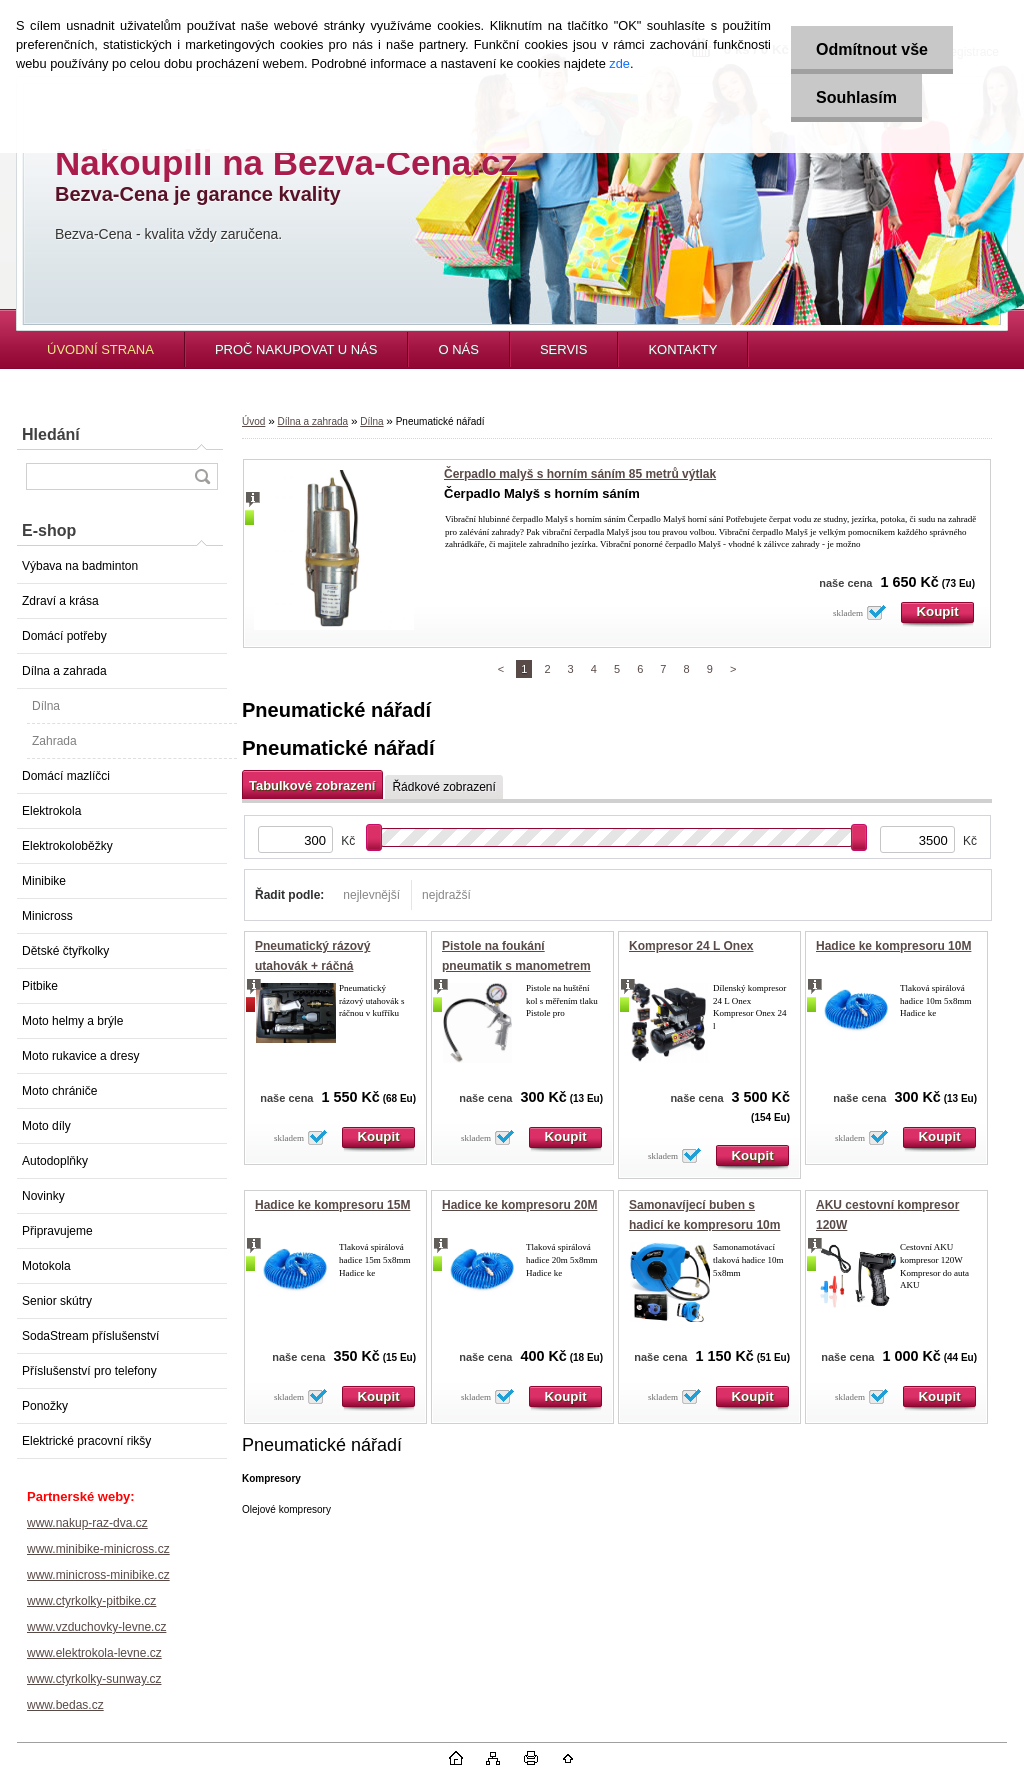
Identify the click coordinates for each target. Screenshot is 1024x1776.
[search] (202, 476)
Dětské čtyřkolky (65, 951)
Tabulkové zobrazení (312, 785)
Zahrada (54, 741)
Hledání (51, 434)
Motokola (46, 1266)
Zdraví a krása (60, 601)
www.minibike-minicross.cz (98, 1549)
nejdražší (446, 895)
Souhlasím (856, 97)
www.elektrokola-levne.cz (94, 1653)
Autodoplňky (55, 1161)
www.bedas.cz (65, 1705)
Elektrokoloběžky (67, 846)
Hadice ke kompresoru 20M (519, 1205)
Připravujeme (57, 1231)
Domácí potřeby (64, 636)
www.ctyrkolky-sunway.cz (94, 1679)
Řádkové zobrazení (443, 787)
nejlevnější (371, 895)
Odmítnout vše (872, 49)
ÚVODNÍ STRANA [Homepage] (100, 349)
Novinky (43, 1196)
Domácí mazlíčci (66, 776)
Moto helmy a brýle (72, 1021)
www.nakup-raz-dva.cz (87, 1523)
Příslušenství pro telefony (89, 1371)
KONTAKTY (682, 349)
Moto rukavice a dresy (80, 1056)
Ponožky (45, 1406)
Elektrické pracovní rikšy (86, 1441)
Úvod (253, 421)
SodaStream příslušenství (90, 1336)
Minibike (44, 881)
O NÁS (458, 349)
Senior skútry (57, 1301)
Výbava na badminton (80, 566)
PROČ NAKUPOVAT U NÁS (296, 349)
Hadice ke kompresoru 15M (332, 1205)
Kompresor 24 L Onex (691, 946)
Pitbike (40, 986)
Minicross (47, 916)
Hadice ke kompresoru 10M (893, 946)
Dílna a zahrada (64, 671)
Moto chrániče (59, 1091)
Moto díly (46, 1126)
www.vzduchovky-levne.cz (96, 1627)
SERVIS (563, 349)
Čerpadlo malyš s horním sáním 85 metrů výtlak (580, 474)
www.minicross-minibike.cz (98, 1575)
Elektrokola (51, 811)
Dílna (46, 706)
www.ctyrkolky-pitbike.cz (91, 1601)
